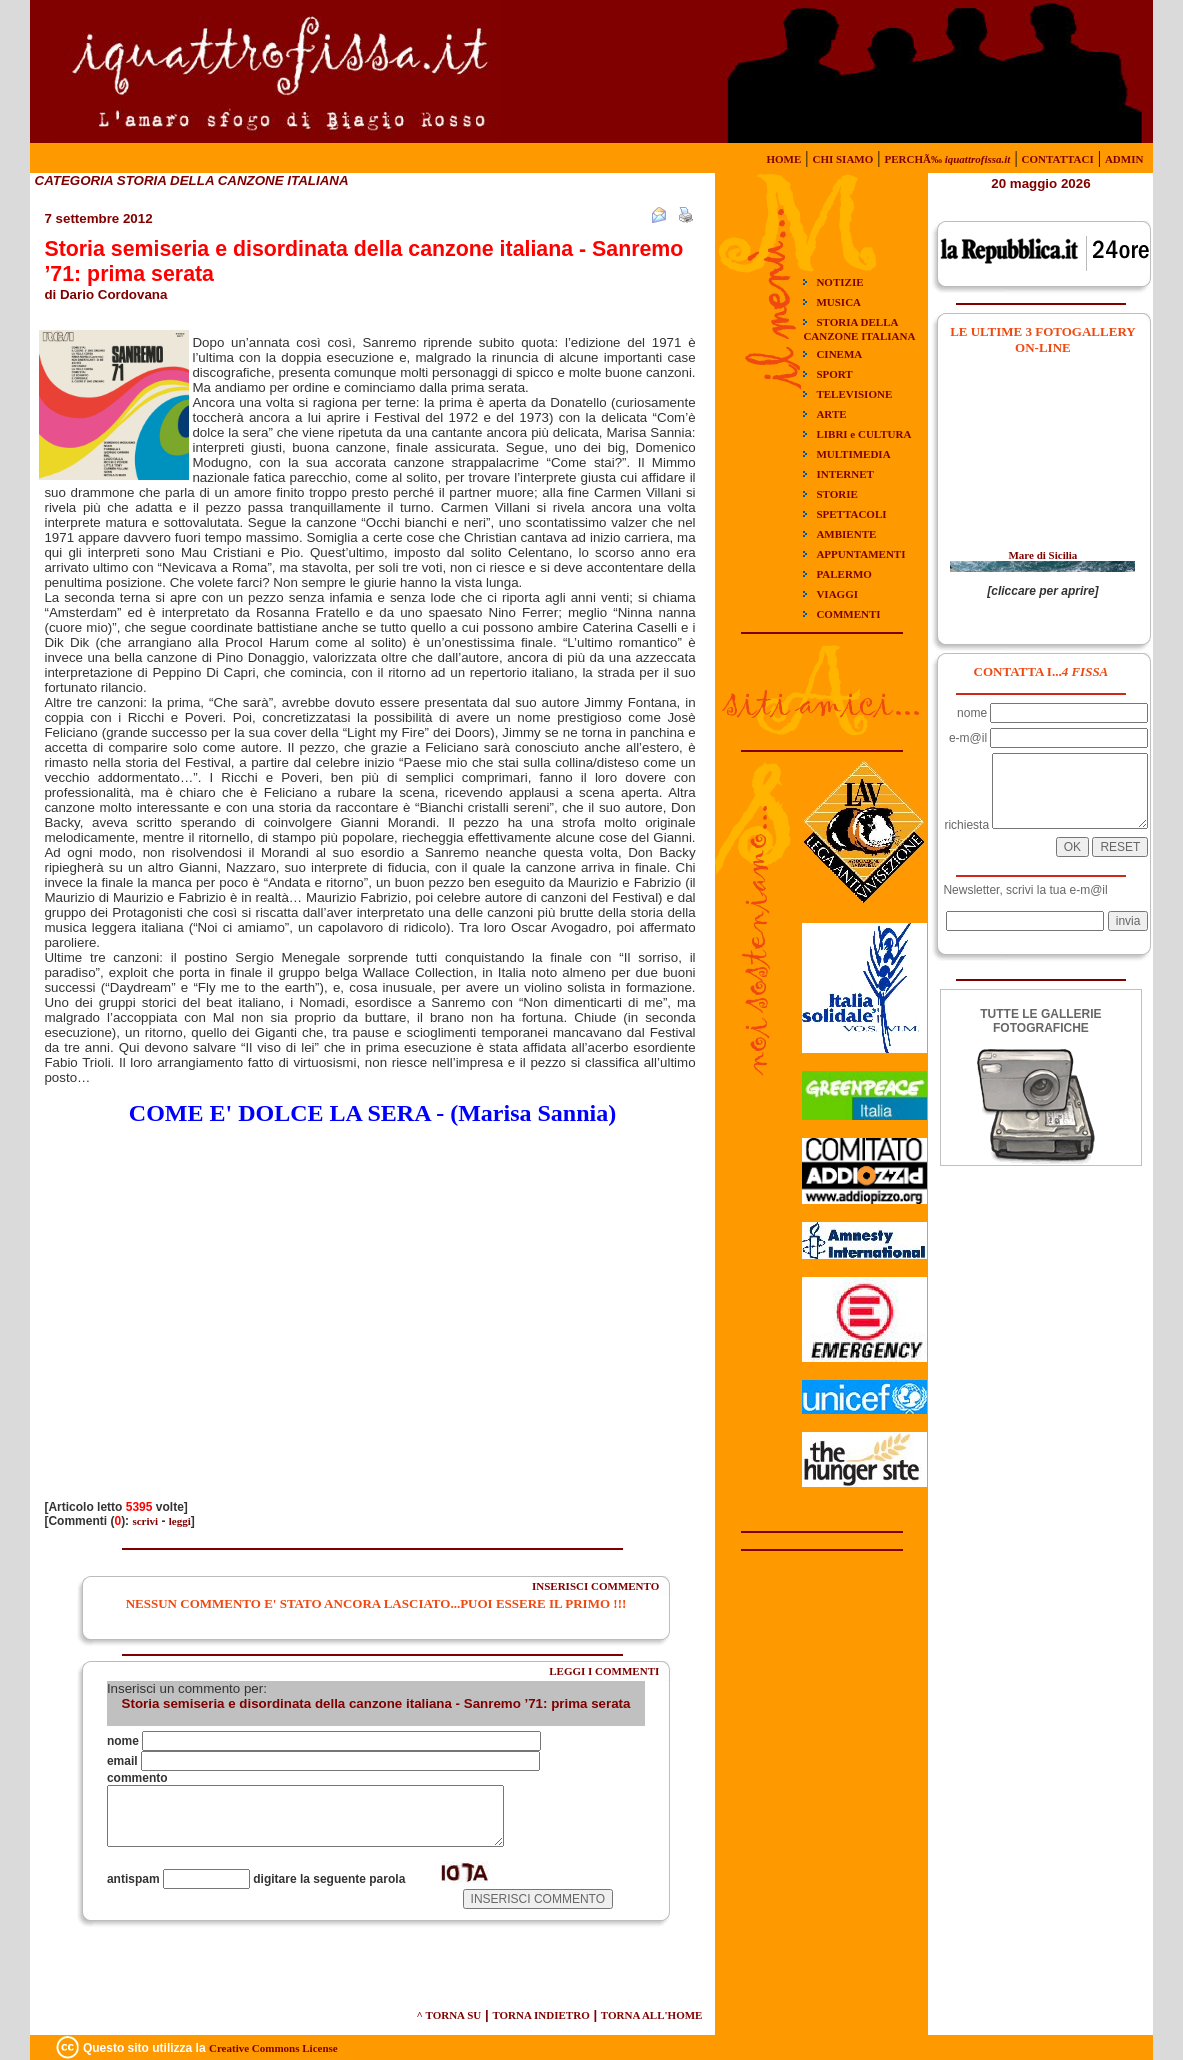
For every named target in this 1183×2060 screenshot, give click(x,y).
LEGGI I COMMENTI (604, 1671)
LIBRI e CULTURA (863, 434)
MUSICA (838, 302)
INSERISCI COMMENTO (595, 1586)
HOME (783, 159)
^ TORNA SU (449, 2015)
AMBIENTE (846, 534)
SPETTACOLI (851, 514)
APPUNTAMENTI (860, 554)
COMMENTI (848, 614)
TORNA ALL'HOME (652, 2015)
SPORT (834, 374)
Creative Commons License (273, 2048)
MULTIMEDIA (853, 454)
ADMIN (1124, 159)
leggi (180, 1521)
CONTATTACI (1058, 159)
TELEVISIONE (854, 394)
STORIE (836, 494)
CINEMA (839, 354)
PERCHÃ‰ (947, 159)
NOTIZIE (839, 282)
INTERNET (844, 474)
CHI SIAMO (842, 159)
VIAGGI (837, 594)
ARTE (831, 414)
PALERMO (843, 574)
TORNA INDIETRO (540, 2015)
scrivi (145, 1521)
